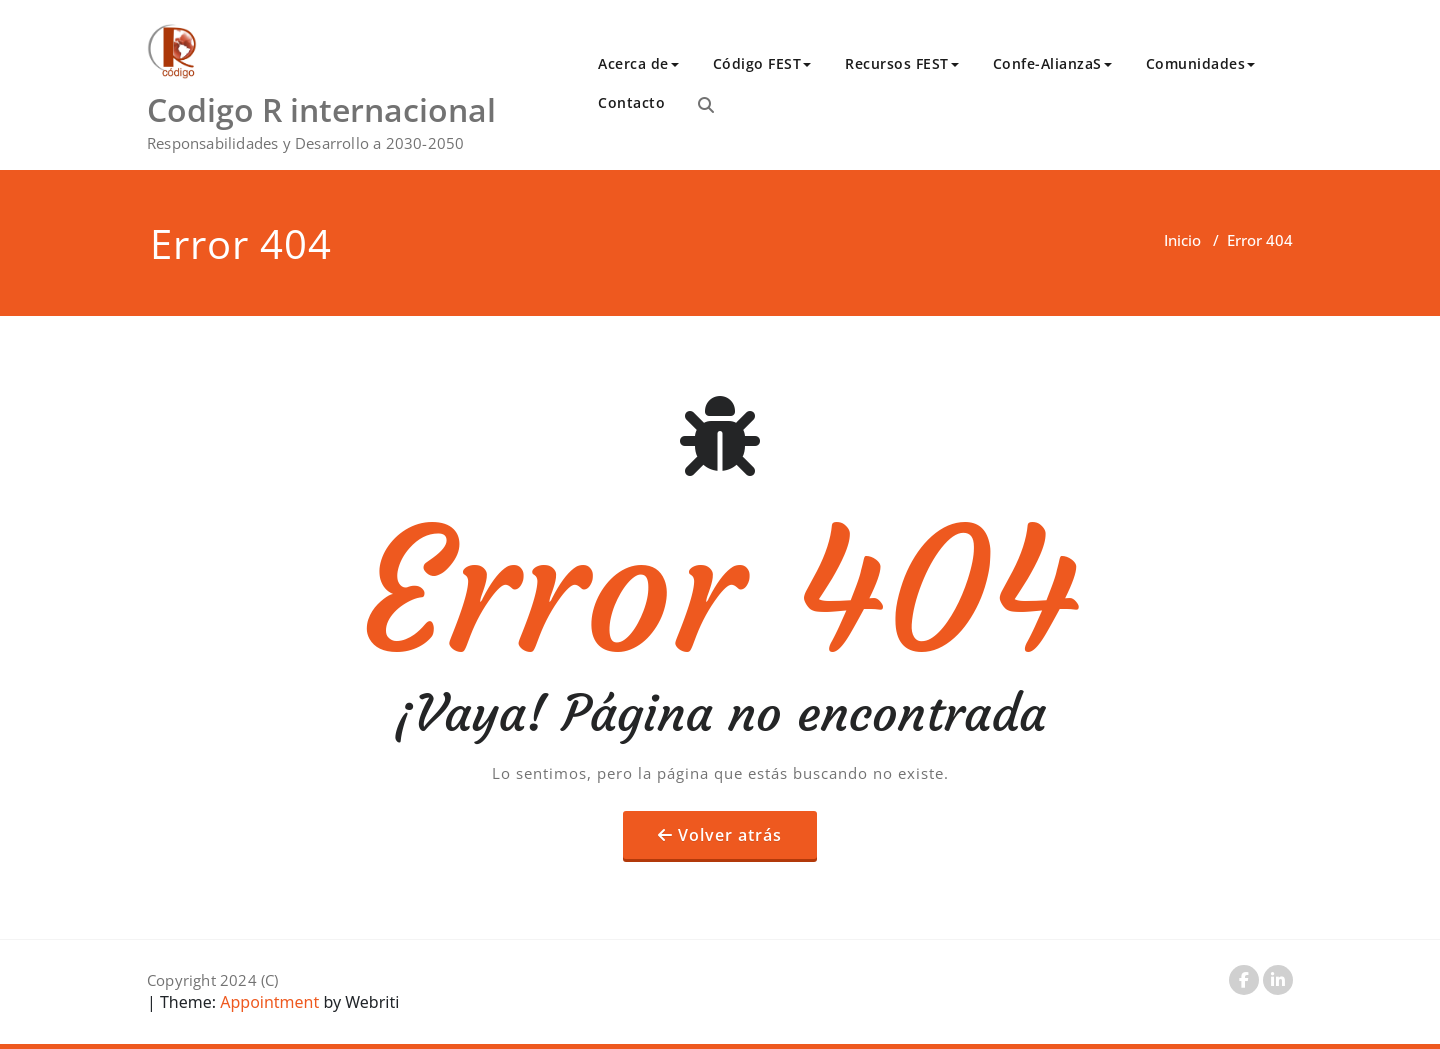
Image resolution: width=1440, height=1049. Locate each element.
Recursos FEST (902, 63)
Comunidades (1201, 63)
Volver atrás (730, 835)
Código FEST (762, 63)
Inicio (1182, 240)
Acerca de (638, 63)
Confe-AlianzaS (1052, 63)
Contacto (631, 102)
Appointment (267, 1002)
